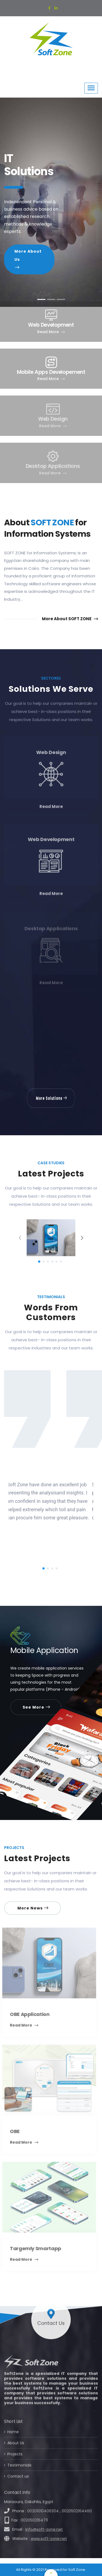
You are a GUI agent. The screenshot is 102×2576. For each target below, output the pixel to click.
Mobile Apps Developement (51, 372)
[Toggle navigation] (91, 88)
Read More (51, 332)
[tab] (41, 299)
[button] (7, 202)
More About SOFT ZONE (70, 619)
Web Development (51, 325)
